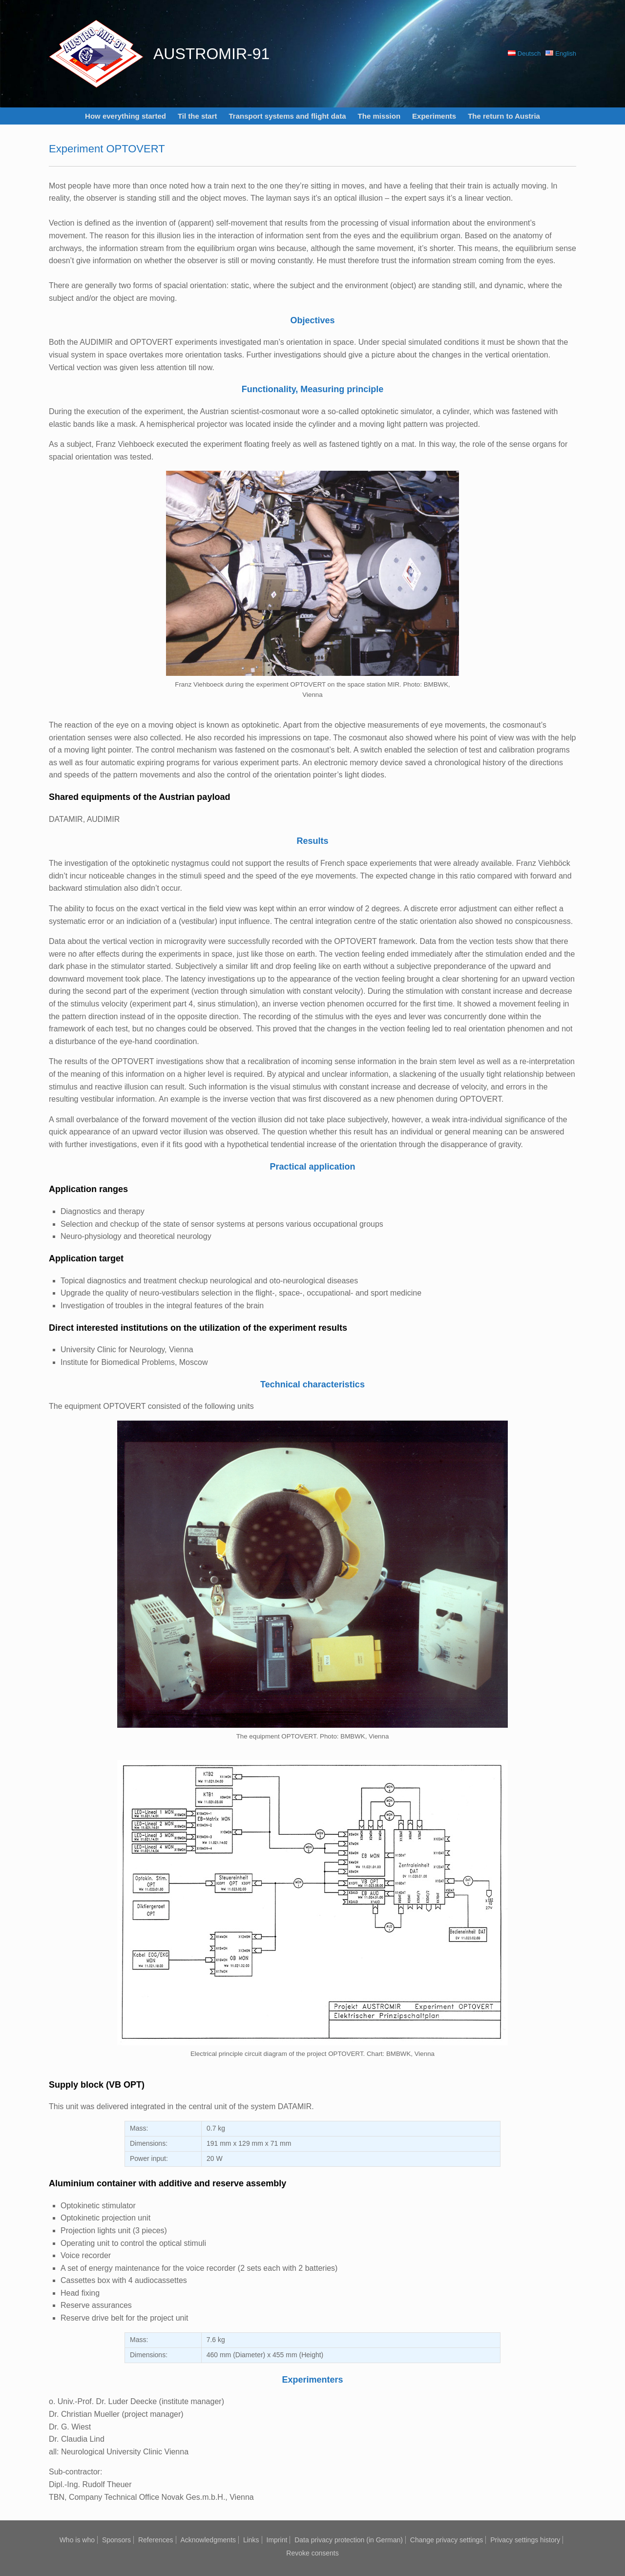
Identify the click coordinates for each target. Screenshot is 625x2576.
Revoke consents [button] (312, 2553)
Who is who (77, 2540)
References (155, 2540)
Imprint (277, 2540)
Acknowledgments (208, 2540)
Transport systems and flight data (287, 116)
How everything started (125, 116)
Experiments (434, 116)
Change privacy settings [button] (446, 2540)
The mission (379, 116)
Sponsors (116, 2540)
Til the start (197, 116)
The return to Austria (504, 116)
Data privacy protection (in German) (348, 2540)
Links (251, 2540)
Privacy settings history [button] (525, 2540)
